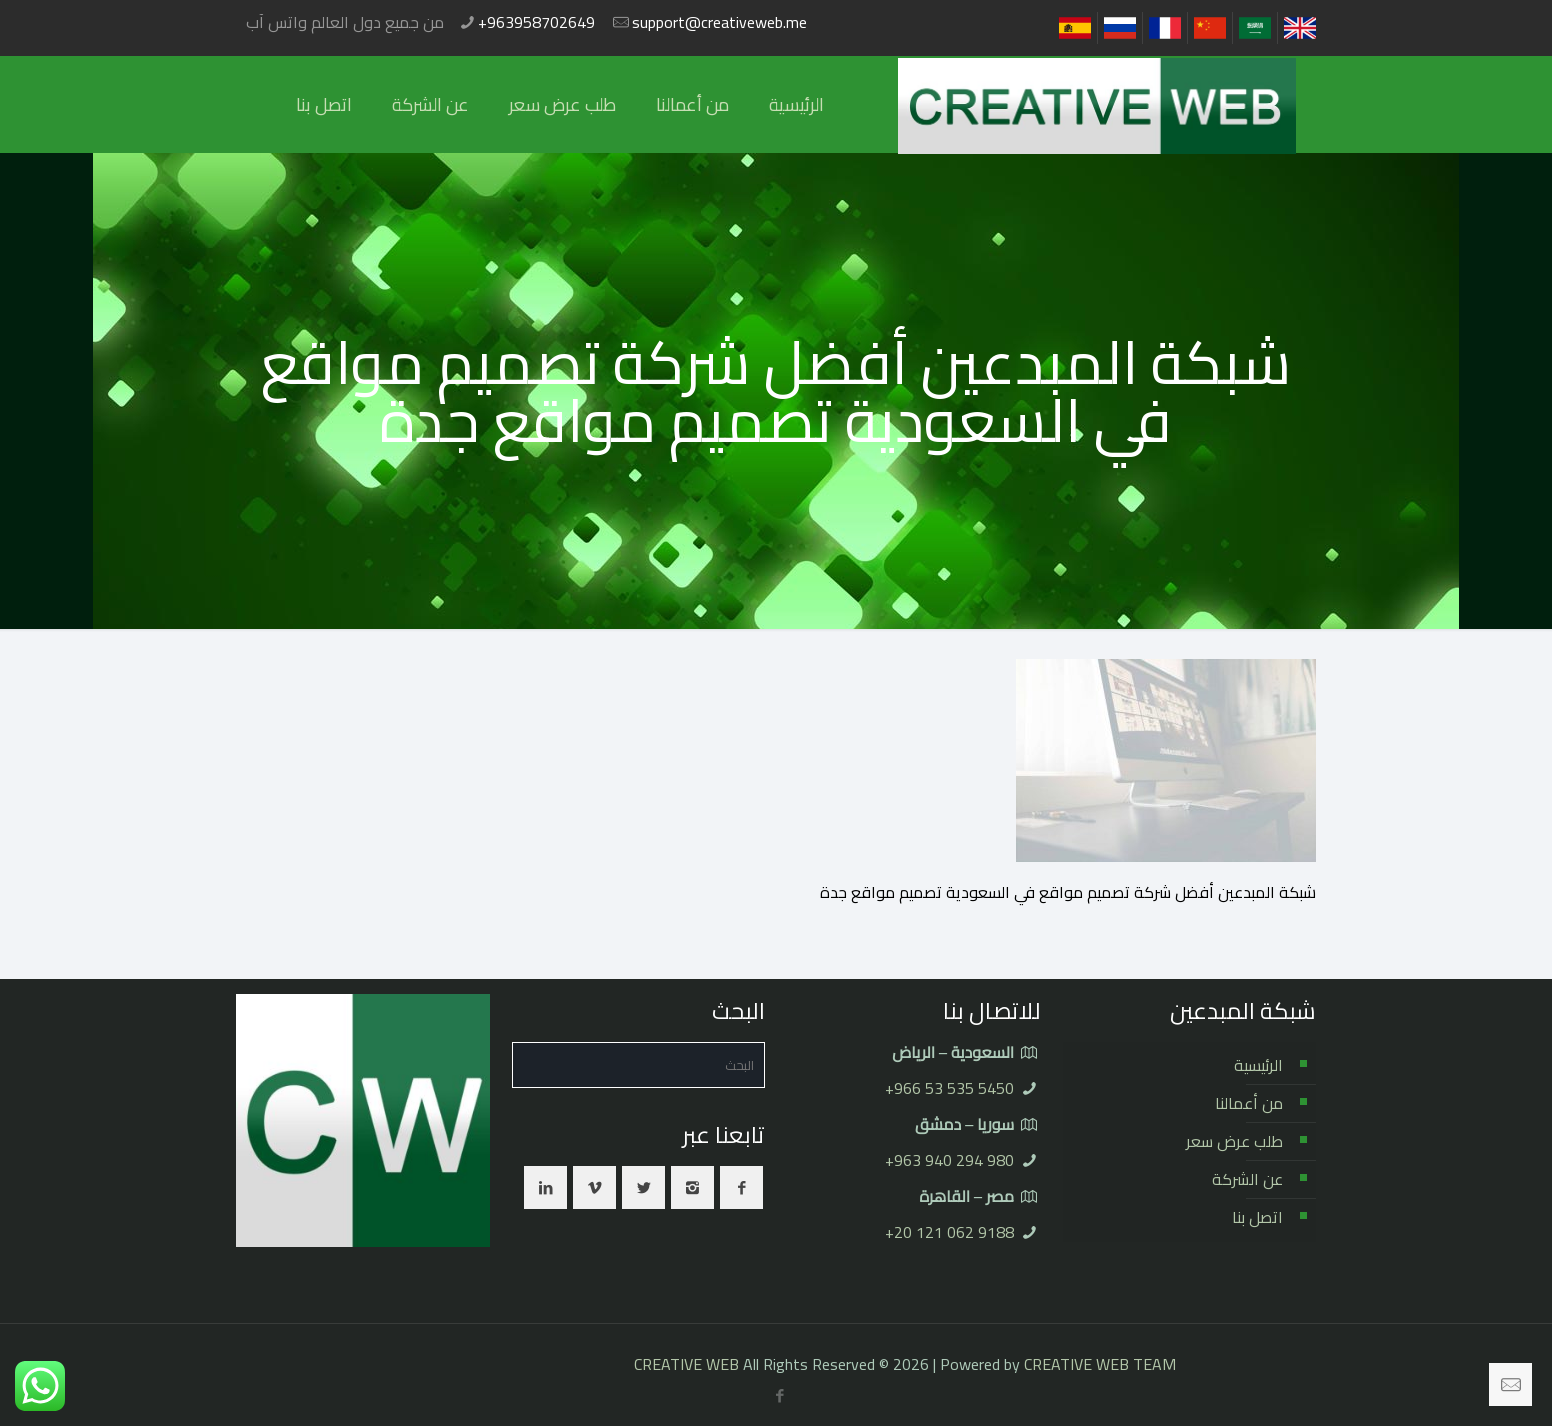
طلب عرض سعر (1234, 1141)
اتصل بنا (1257, 1217)
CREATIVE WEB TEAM (1100, 1364)
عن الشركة (1247, 1179)
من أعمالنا (1249, 1103)
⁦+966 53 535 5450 (949, 1088)
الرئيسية (1258, 1065)
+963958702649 (536, 22)
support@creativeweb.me (719, 22)
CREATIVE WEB (686, 1364)
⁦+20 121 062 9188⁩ (949, 1232)
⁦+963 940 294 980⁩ (949, 1160)
